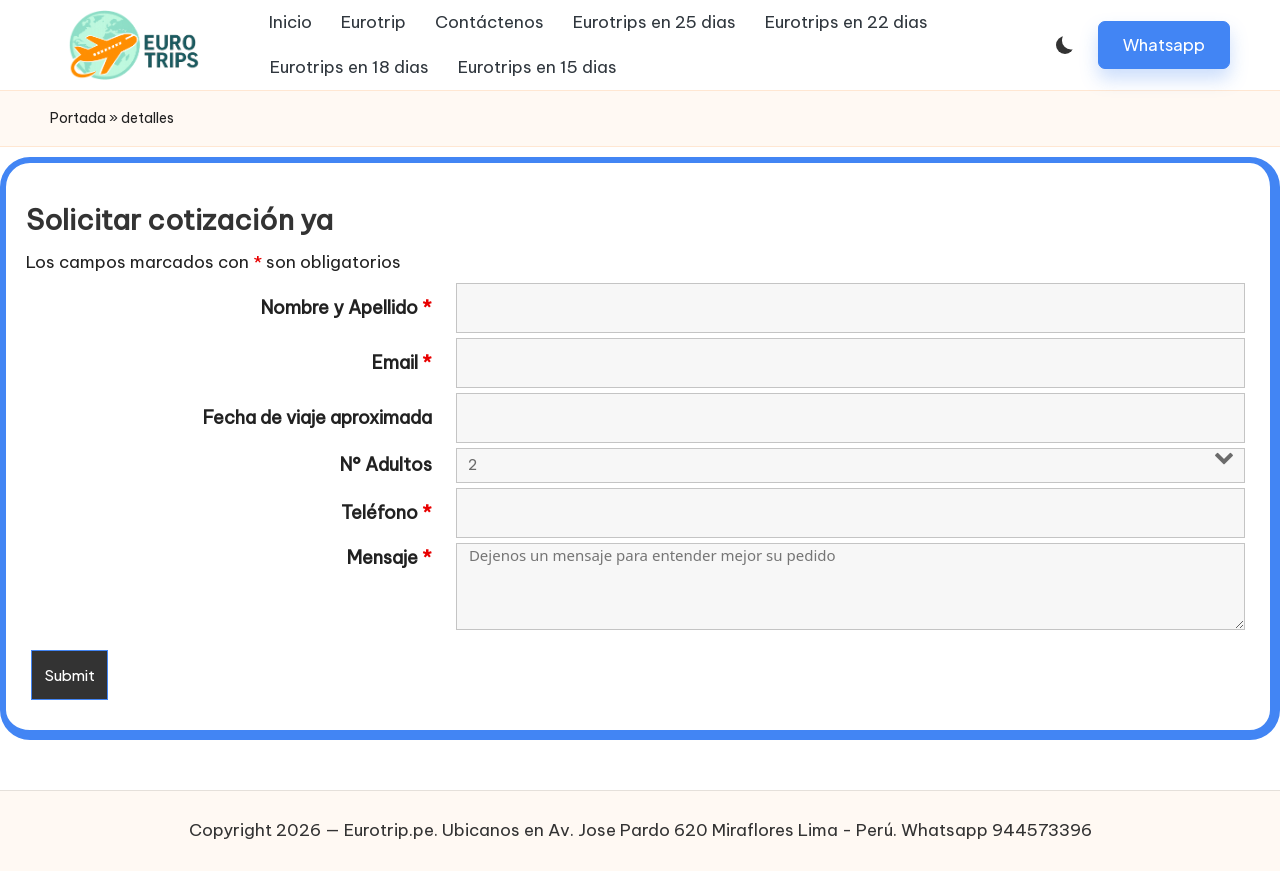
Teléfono (386, 513)
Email (402, 363)
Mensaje (389, 558)
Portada (78, 118)
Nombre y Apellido (346, 308)
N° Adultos (386, 465)
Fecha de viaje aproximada (317, 418)
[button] (1164, 44)
